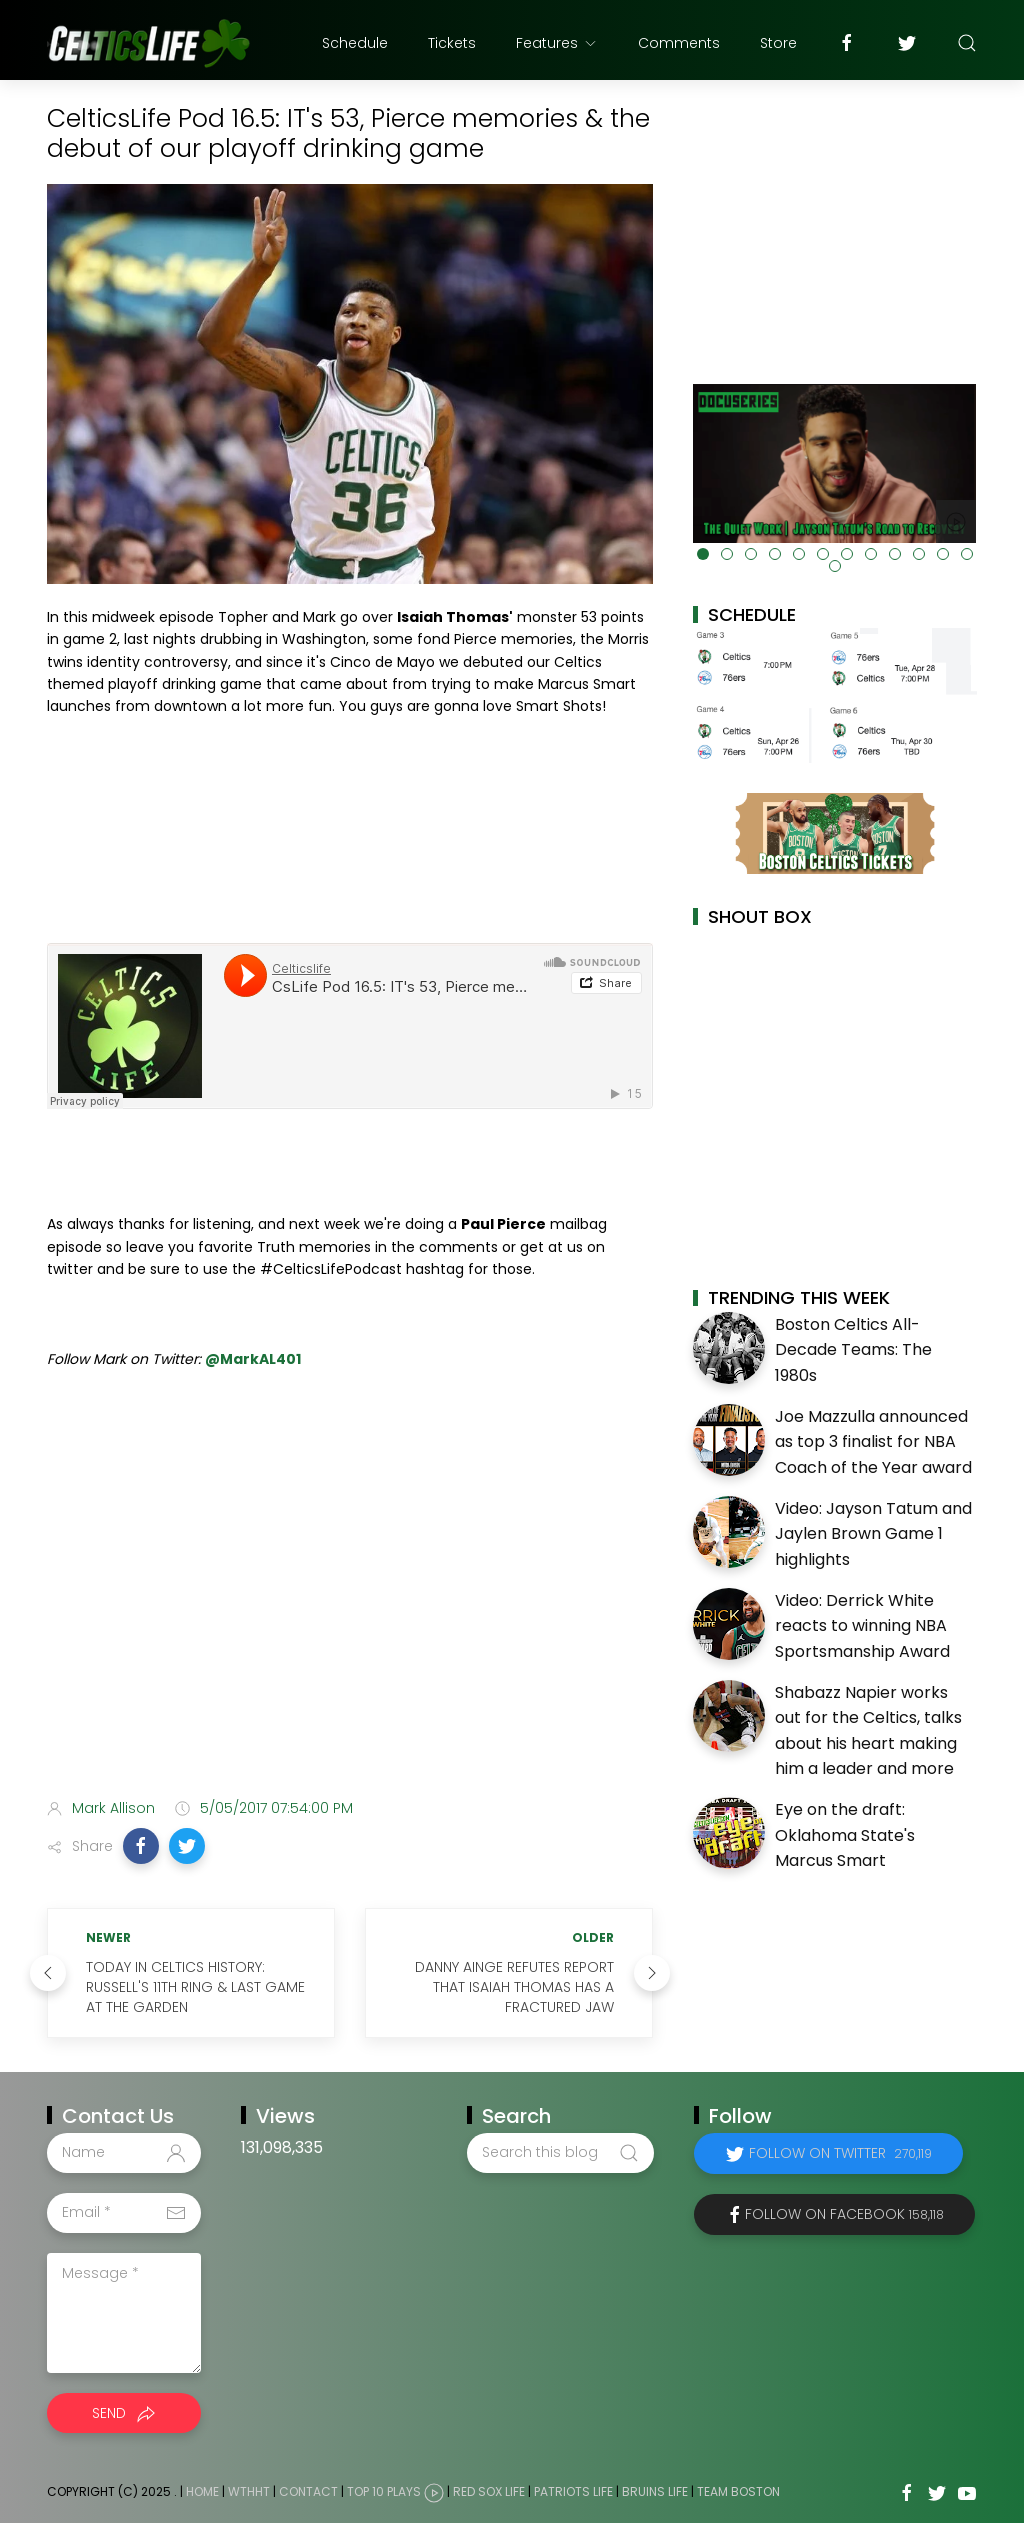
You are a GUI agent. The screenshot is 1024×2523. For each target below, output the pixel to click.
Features (557, 43)
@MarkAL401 (253, 1359)
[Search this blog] (560, 2153)
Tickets (452, 43)
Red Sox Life (489, 2491)
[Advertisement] (350, 1625)
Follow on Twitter (840, 2153)
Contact (308, 2491)
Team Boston (738, 2491)
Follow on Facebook (844, 2214)
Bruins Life (655, 2491)
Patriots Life (573, 2491)
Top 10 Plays (384, 2491)
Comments (679, 43)
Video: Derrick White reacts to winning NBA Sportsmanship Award (862, 1626)
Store (778, 43)
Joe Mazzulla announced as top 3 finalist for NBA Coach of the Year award (873, 1442)
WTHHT (249, 2491)
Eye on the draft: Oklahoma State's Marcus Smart (845, 1835)
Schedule (355, 43)
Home (202, 2491)
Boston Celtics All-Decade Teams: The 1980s (853, 1350)
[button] (141, 1846)
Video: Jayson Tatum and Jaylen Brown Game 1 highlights (873, 1534)
